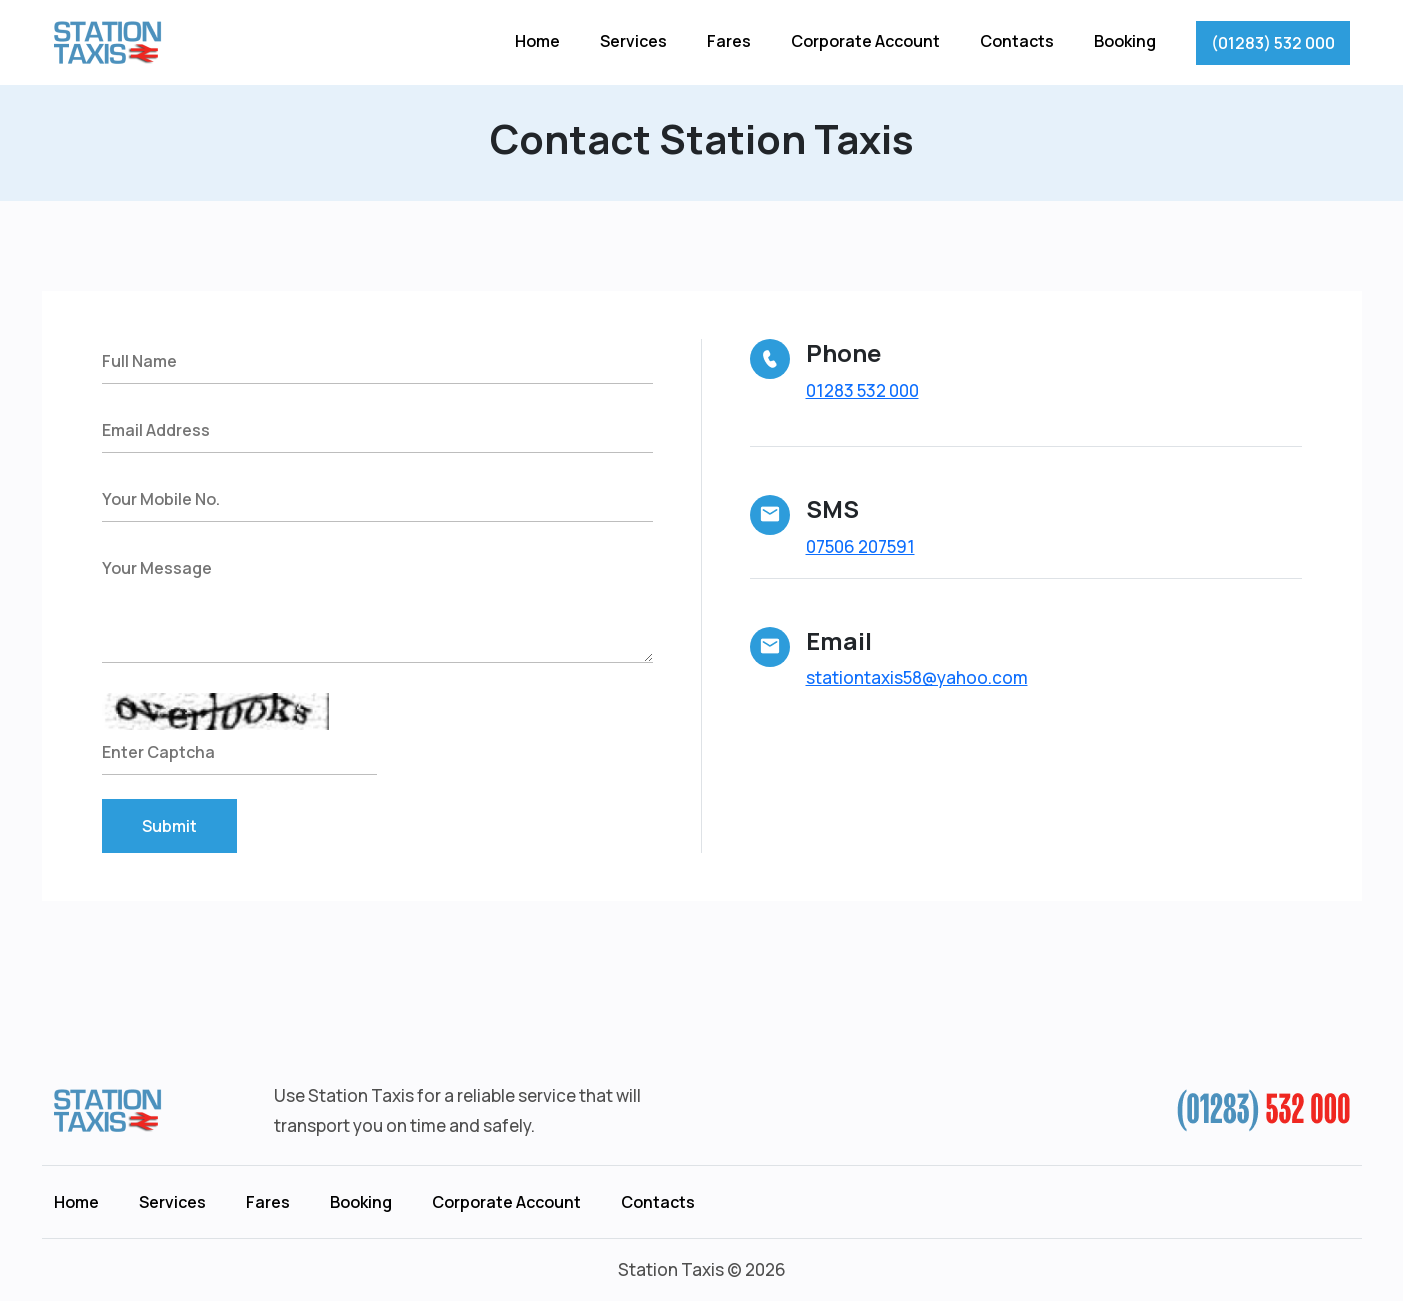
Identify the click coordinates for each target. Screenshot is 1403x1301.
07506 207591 (860, 546)
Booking (1125, 41)
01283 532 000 (862, 390)
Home (537, 41)
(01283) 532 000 (1273, 43)
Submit (169, 826)
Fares (729, 41)
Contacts (1017, 41)
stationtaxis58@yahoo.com (917, 677)
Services (633, 41)
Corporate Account (865, 41)
